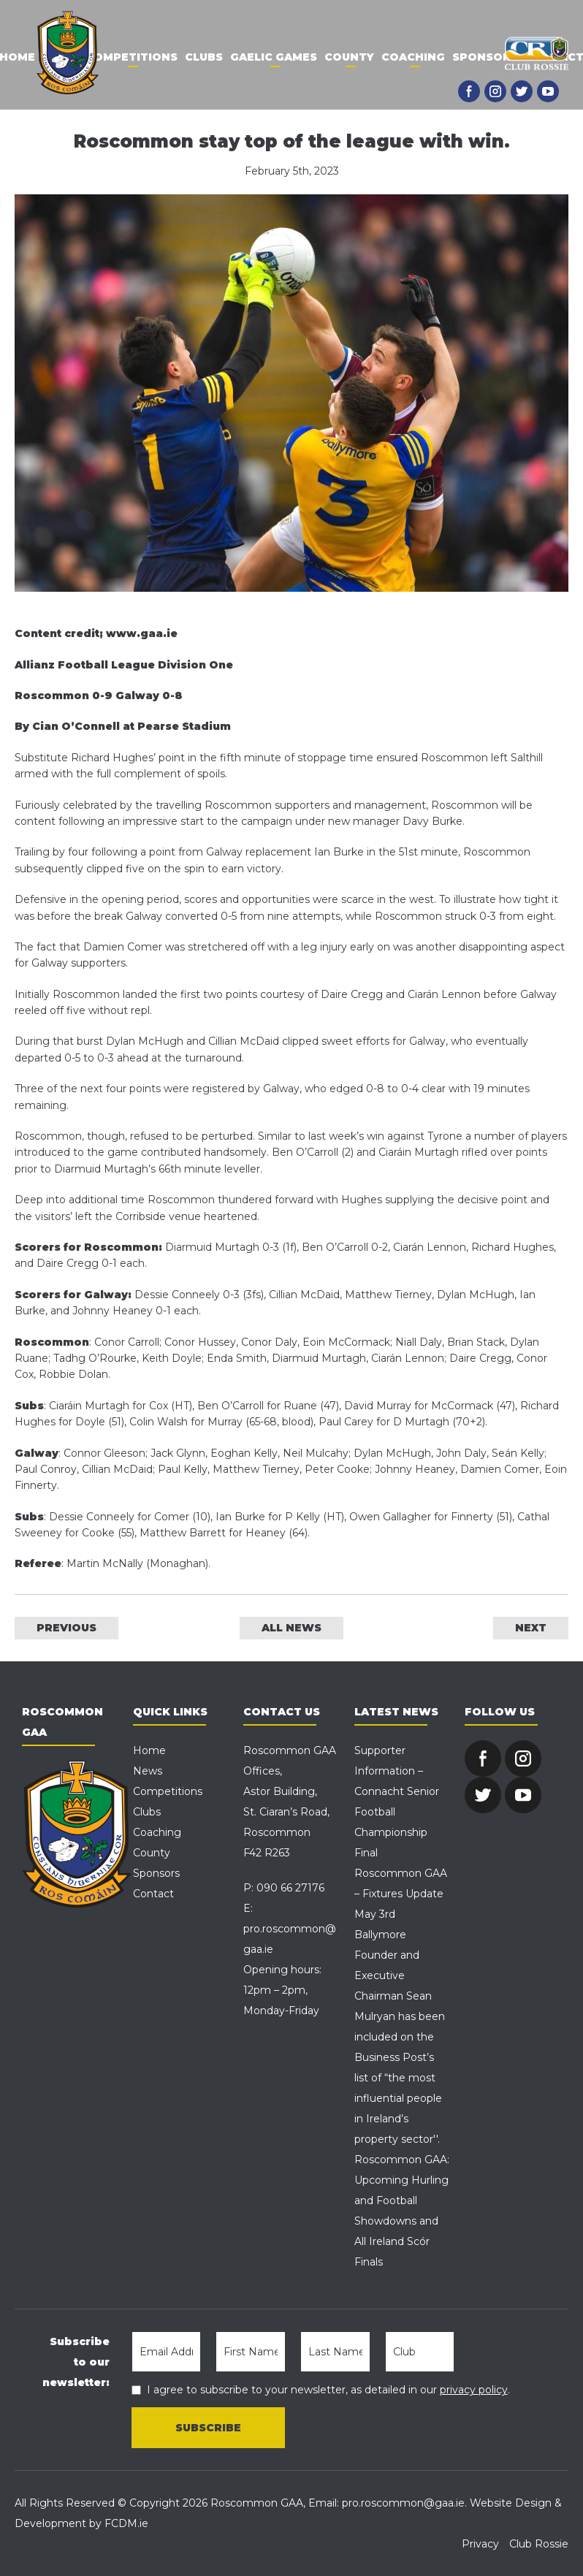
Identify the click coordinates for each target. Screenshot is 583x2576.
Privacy (480, 2543)
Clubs (204, 57)
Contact (153, 1893)
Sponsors (485, 57)
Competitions (131, 57)
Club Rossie (538, 2543)
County (349, 57)
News (147, 1770)
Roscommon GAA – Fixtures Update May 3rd (400, 1894)
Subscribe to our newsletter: (76, 2362)
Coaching (413, 57)
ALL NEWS (291, 1627)
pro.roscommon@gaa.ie (403, 2503)
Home (149, 1750)
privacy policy (474, 2389)
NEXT (530, 1627)
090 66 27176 (290, 1887)
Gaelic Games (273, 57)
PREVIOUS (66, 1627)
